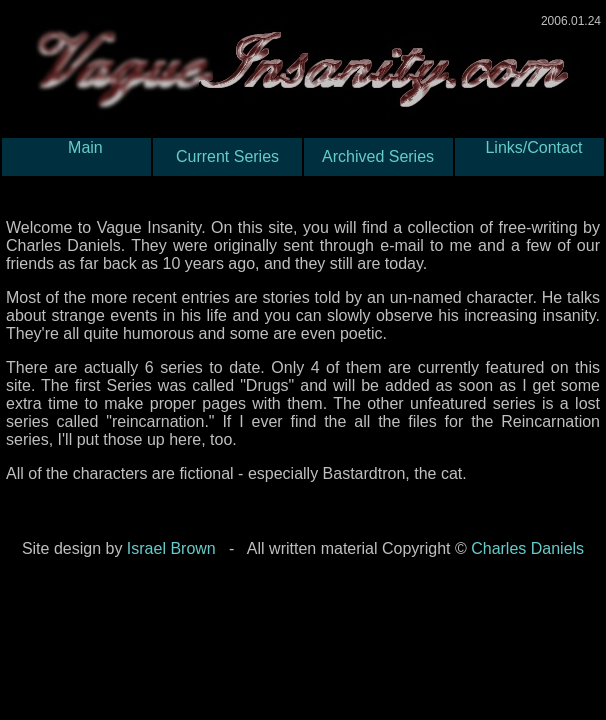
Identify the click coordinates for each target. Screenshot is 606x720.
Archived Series (378, 156)
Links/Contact (529, 156)
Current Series (227, 156)
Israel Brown (171, 548)
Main (76, 156)
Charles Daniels (527, 548)
